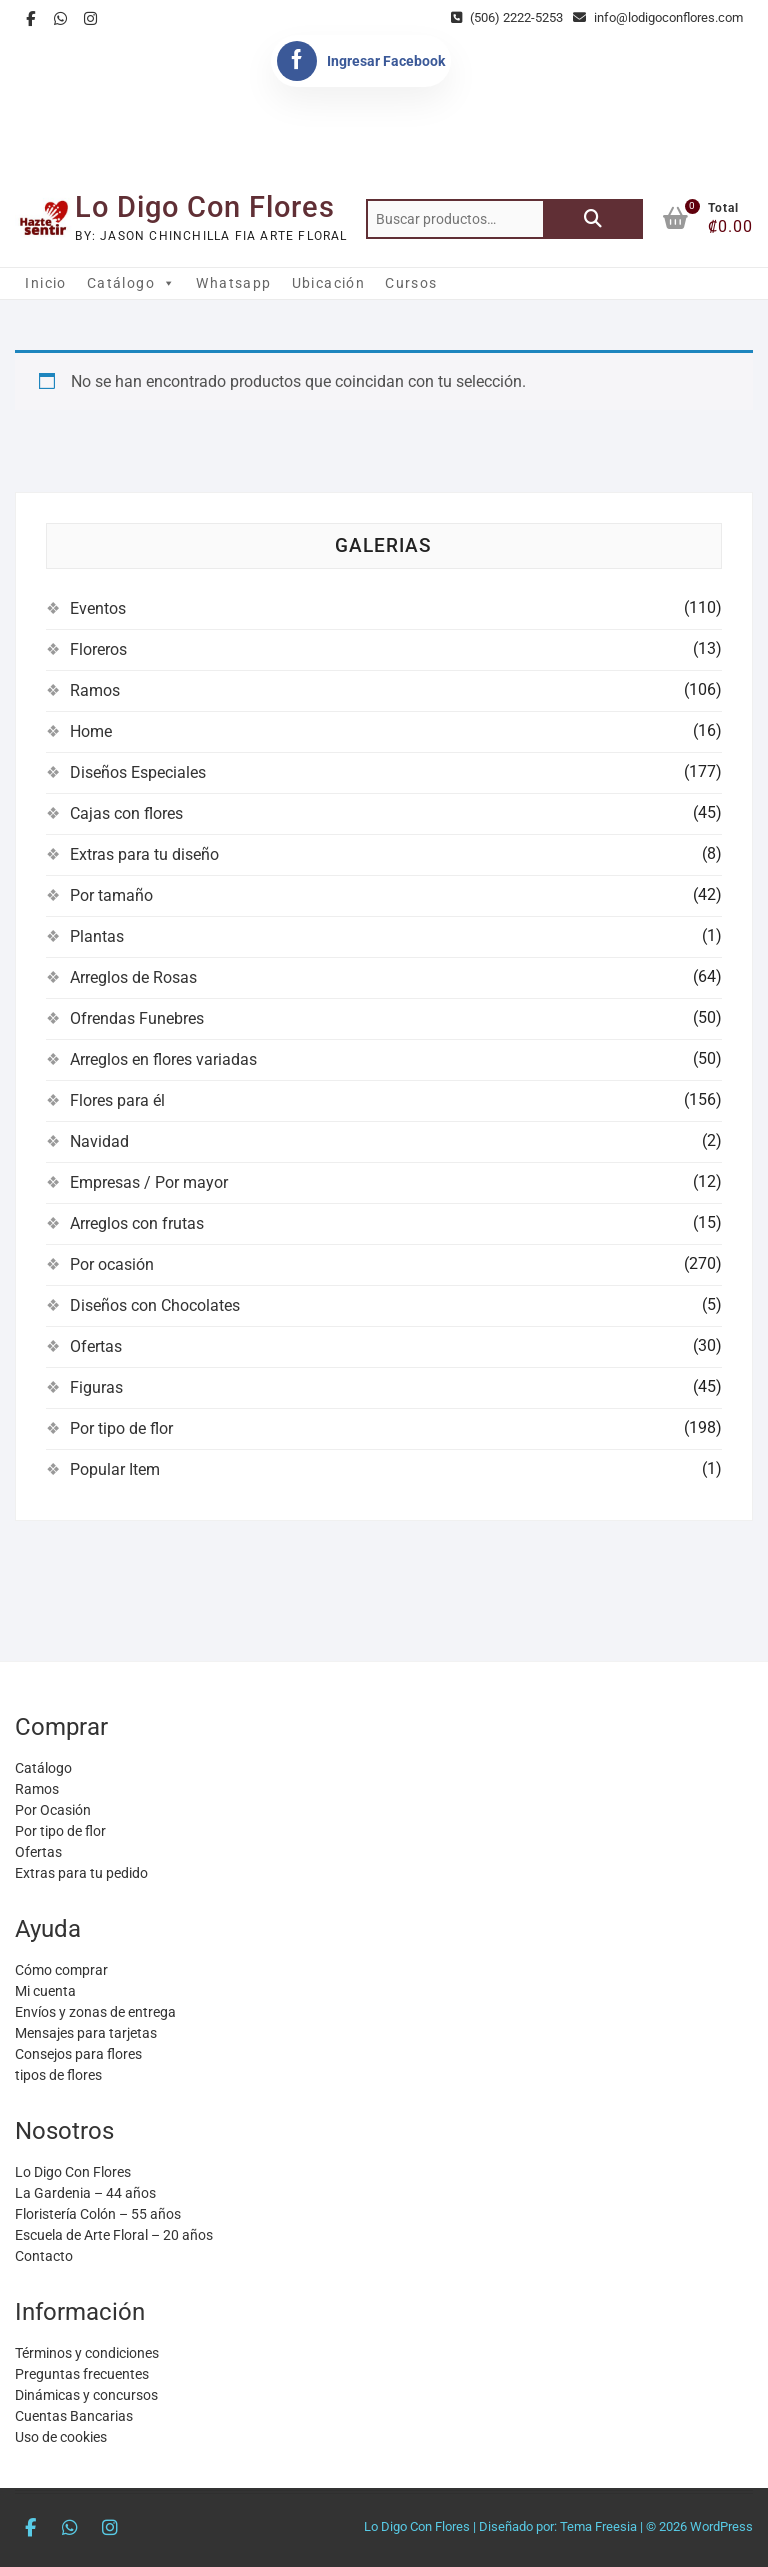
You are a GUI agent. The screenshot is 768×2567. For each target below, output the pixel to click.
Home (91, 731)
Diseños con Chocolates (155, 1305)
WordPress (721, 2526)
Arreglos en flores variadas (163, 1059)
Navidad (99, 1141)
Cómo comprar (61, 1970)
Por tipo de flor (121, 1428)
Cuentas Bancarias (74, 2416)
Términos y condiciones (87, 2353)
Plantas (97, 936)
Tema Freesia (598, 2526)
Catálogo (132, 283)
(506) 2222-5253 (507, 17)
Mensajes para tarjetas (86, 2033)
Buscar (593, 219)
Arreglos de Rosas (133, 977)
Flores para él (117, 1100)
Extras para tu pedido (81, 1873)
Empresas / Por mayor (149, 1182)
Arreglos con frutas (137, 1223)
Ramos (95, 690)
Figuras (96, 1387)
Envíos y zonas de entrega (95, 2012)
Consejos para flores (78, 2054)
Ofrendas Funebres (137, 1018)
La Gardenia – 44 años (85, 2193)
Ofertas (96, 1346)
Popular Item (115, 1469)
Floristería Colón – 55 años (98, 2214)
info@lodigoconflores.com (658, 17)
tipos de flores (58, 2075)
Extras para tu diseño (144, 854)
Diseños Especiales (138, 772)
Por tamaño (111, 895)
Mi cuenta (45, 1991)
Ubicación (329, 283)
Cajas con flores (126, 813)
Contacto (44, 2256)
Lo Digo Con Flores (205, 207)
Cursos (411, 283)
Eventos (98, 608)
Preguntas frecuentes (82, 2374)
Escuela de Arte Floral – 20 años (114, 2235)
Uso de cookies (61, 2437)
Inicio (45, 283)
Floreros (98, 649)
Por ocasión (112, 1264)
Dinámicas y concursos (86, 2395)
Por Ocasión (53, 1810)
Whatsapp (233, 283)
